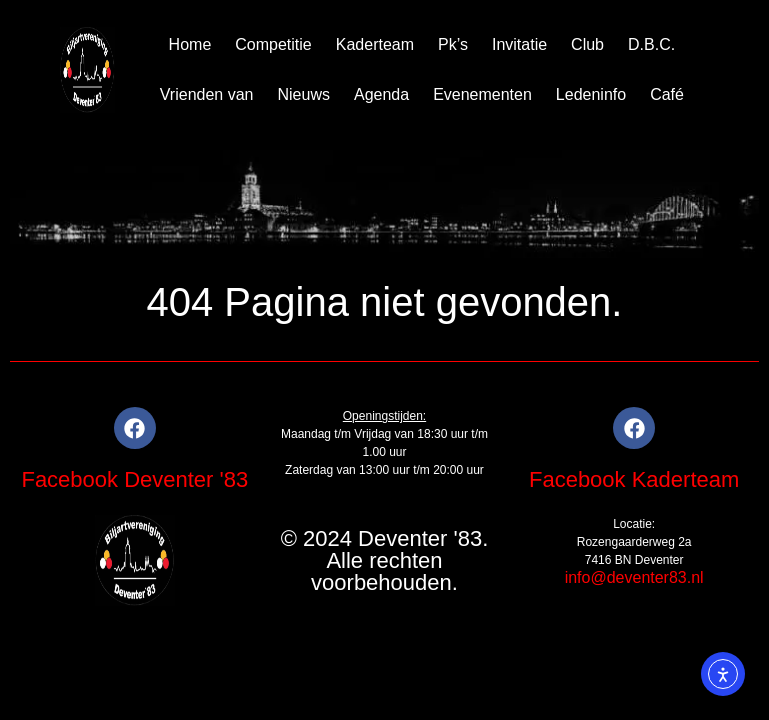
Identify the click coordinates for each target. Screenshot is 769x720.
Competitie (273, 44)
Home (190, 44)
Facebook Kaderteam (634, 479)
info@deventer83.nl (634, 577)
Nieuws (303, 94)
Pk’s (453, 44)
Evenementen (482, 94)
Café (667, 94)
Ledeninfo (591, 94)
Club (587, 44)
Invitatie (519, 44)
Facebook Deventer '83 (134, 479)
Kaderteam (375, 44)
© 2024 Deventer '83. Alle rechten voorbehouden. (385, 560)
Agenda (381, 94)
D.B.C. (651, 44)
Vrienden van (207, 94)
